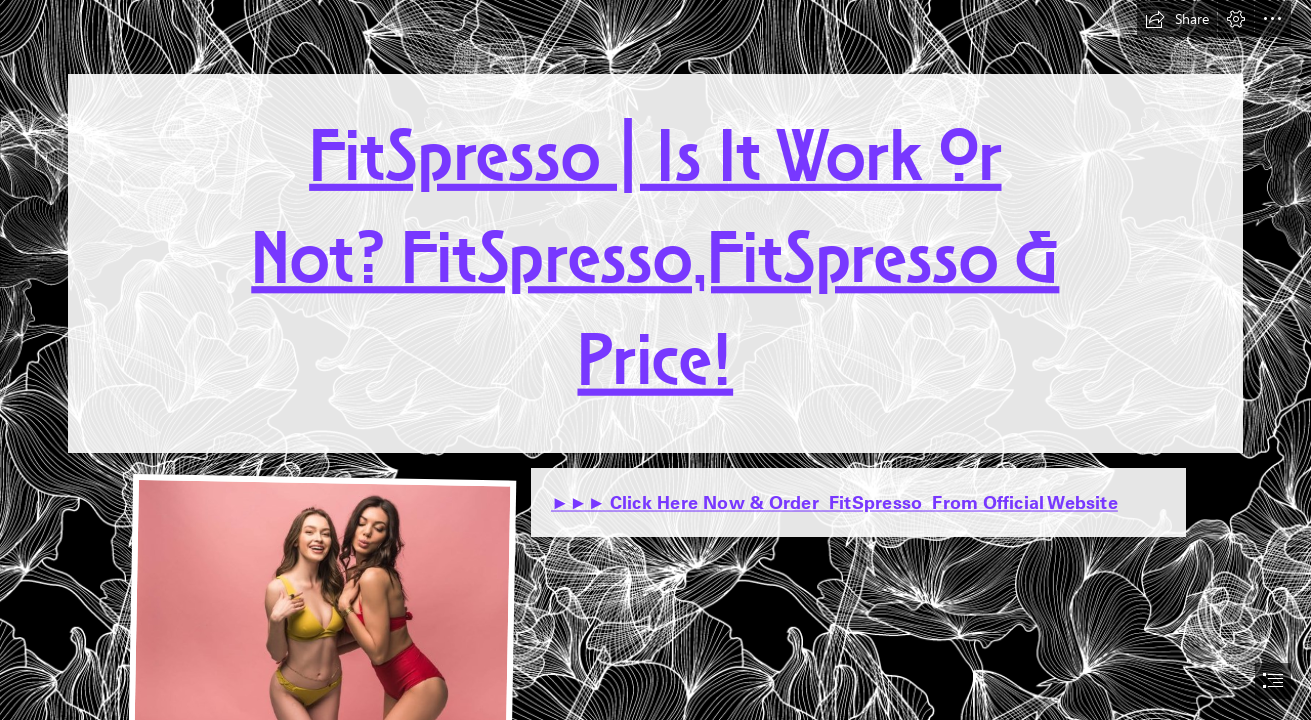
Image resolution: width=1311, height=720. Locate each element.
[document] (655, 360)
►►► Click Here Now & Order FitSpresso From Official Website (834, 503)
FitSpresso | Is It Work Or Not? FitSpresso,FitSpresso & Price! (655, 263)
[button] (1177, 19)
